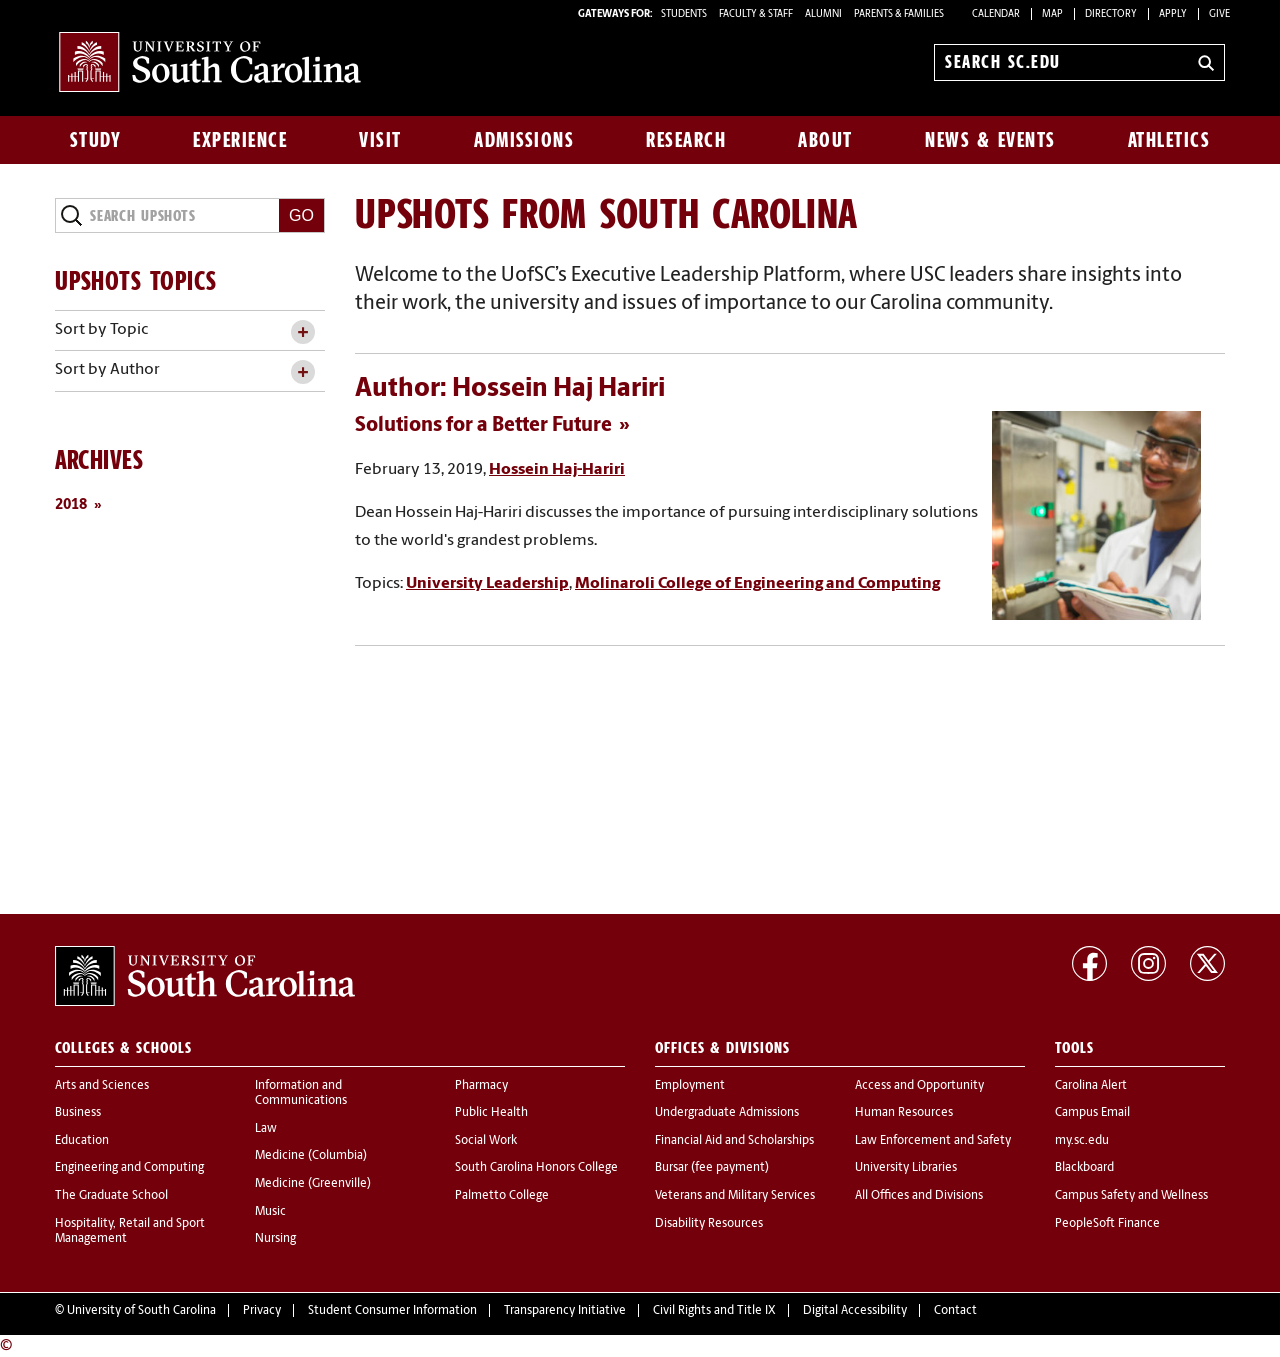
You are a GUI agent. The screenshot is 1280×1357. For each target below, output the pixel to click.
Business (78, 1113)
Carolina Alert (1091, 1086)
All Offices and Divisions (919, 1196)
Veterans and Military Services (735, 1196)
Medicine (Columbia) (311, 1156)
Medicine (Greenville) (313, 1184)
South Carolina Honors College (536, 1168)
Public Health (491, 1113)
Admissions (524, 140)
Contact (955, 1311)
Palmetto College (502, 1196)
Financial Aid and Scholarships (734, 1141)
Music (270, 1212)
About (825, 140)
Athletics (1169, 140)
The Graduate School (111, 1196)
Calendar (996, 14)
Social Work (486, 1141)
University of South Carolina (141, 1311)
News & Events (990, 140)
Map (1052, 14)
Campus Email (1092, 1113)
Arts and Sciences (102, 1086)
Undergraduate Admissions (727, 1113)
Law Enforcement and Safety (933, 1141)
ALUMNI (823, 14)
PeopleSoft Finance (1107, 1224)
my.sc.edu (1082, 1141)
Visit (380, 140)
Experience (240, 140)
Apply (1173, 14)
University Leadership (487, 584)
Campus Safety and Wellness (1131, 1196)
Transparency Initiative (565, 1311)
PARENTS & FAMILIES (899, 14)
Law (266, 1129)
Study (96, 140)
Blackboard (1084, 1168)
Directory (1111, 14)
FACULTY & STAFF (756, 14)
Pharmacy (481, 1086)
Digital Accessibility (855, 1311)
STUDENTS (685, 14)
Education (82, 1141)
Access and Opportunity (919, 1086)
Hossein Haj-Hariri (557, 470)
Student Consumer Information (392, 1311)
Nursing (275, 1239)
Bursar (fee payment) (712, 1168)
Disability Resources (709, 1224)
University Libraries (906, 1168)
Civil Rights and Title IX (714, 1311)
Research (686, 140)
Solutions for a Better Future (483, 426)
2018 (71, 505)
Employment (690, 1086)
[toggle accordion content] (302, 332)
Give (1219, 14)
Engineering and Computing (129, 1168)
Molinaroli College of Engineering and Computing (757, 584)
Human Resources (904, 1113)
